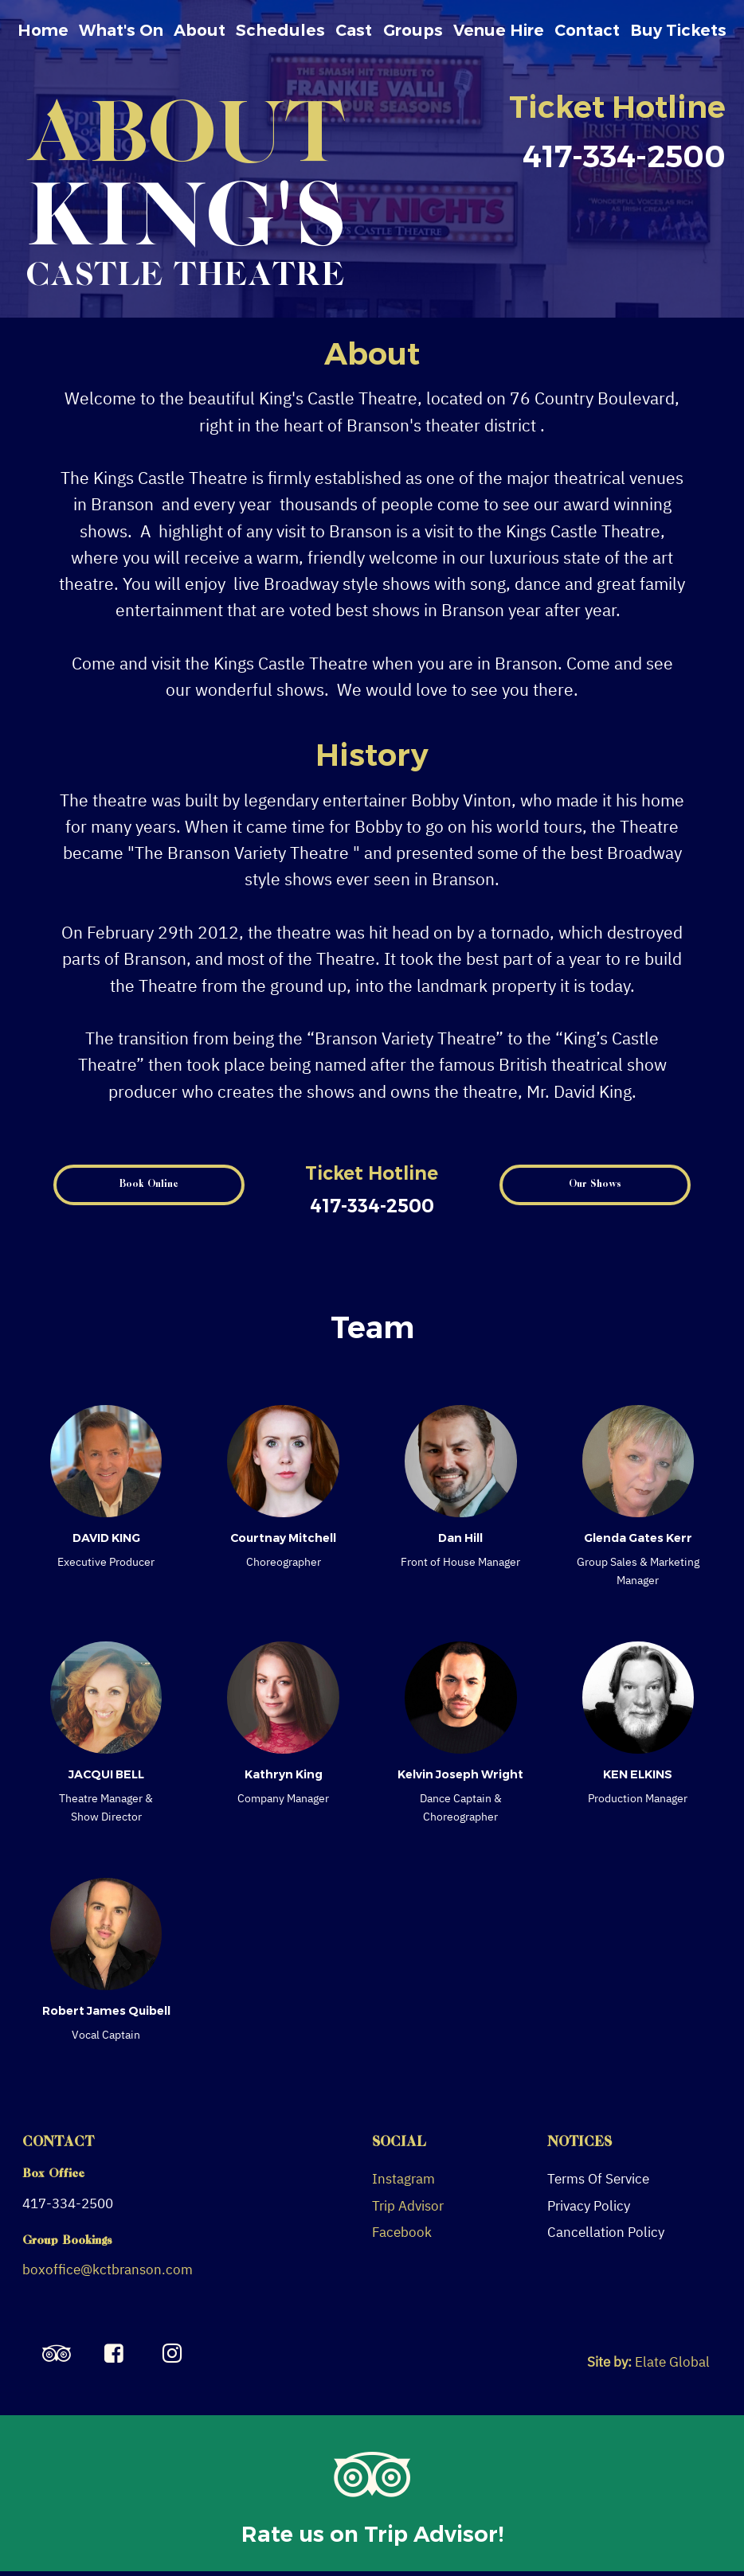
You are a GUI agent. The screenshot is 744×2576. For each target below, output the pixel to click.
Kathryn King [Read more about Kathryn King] (284, 1774)
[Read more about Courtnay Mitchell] (283, 1461)
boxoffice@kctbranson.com (107, 2269)
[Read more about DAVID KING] (106, 1461)
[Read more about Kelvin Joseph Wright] (461, 1697)
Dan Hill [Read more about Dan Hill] (460, 1538)
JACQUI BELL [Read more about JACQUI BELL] (106, 1774)
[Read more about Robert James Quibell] (106, 1934)
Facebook (402, 2232)
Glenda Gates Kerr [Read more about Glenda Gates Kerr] (638, 1538)
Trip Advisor (408, 2206)
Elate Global (672, 2362)
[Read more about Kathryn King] (283, 1697)
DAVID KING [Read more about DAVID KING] (106, 1538)
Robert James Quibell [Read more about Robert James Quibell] (106, 2011)
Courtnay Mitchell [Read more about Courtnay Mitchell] (283, 1538)
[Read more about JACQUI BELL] (106, 1697)
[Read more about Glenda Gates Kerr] (638, 1461)
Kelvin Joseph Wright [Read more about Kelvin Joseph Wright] (460, 1774)
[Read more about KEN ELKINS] (638, 1697)
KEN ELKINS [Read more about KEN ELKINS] (637, 1774)
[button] (149, 1185)
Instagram (403, 2179)
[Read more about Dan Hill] (461, 1461)
